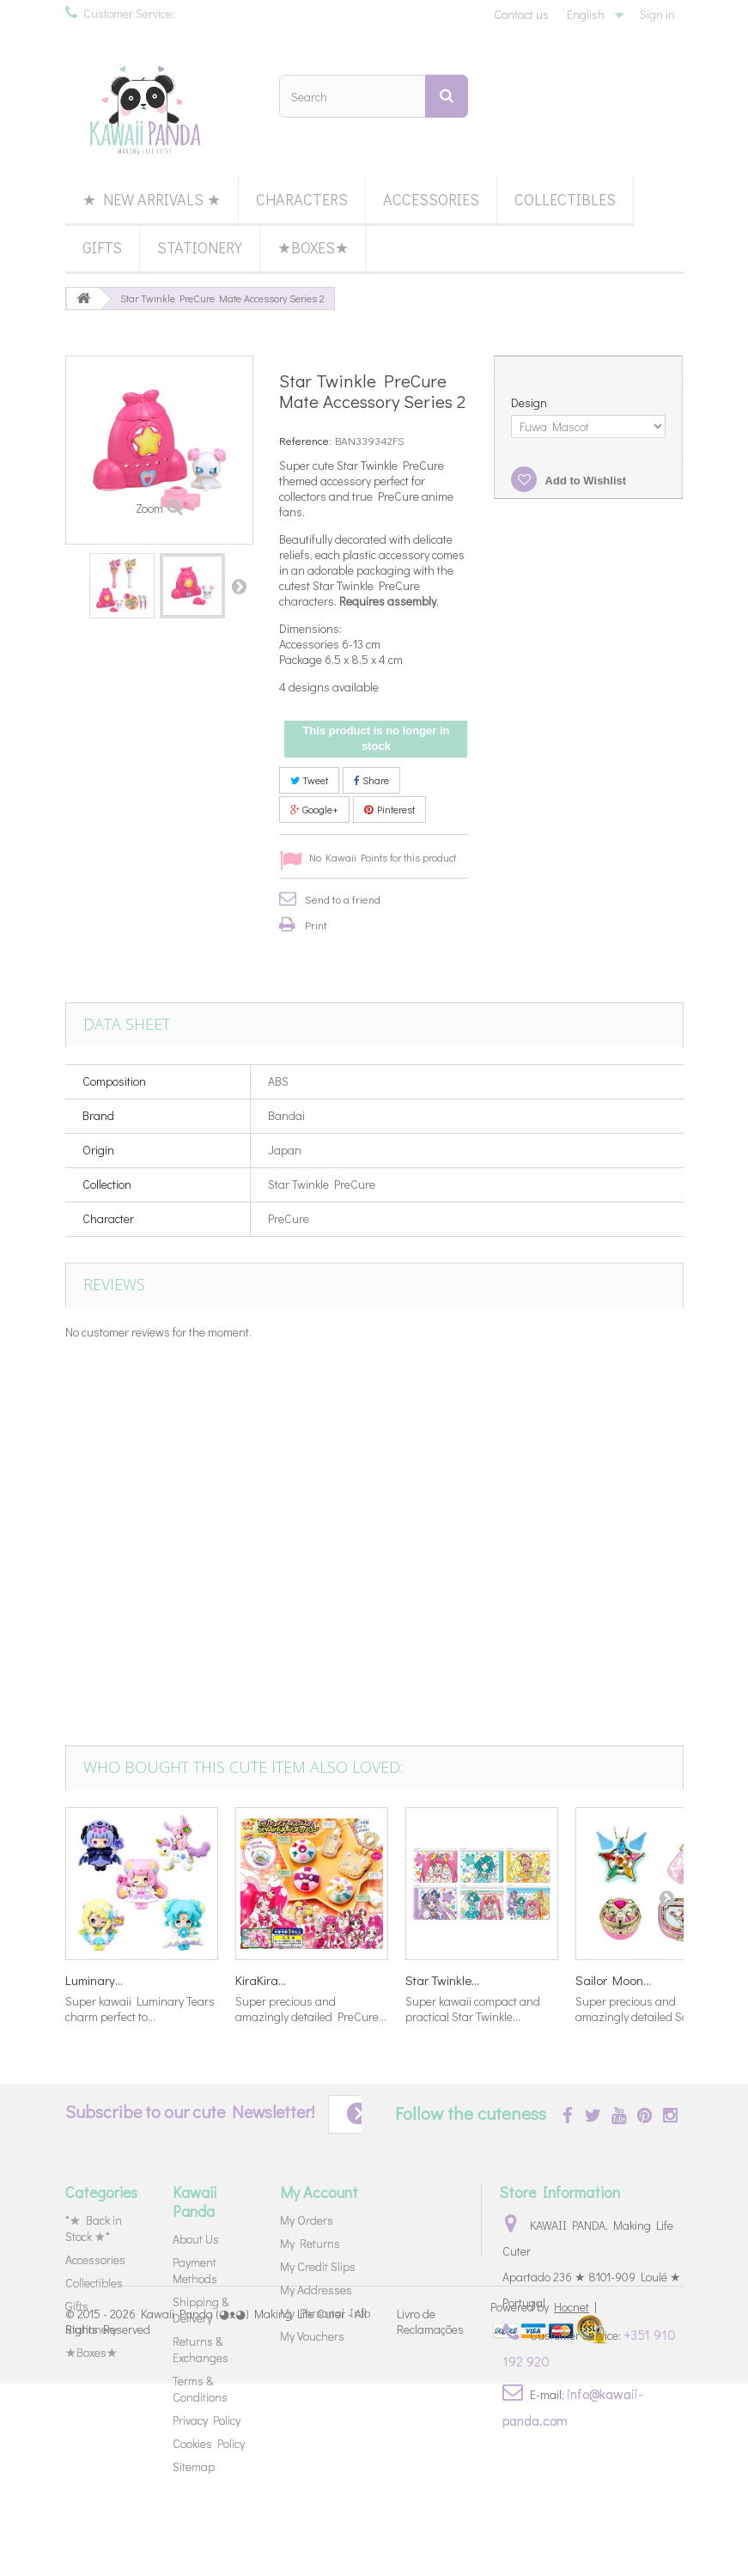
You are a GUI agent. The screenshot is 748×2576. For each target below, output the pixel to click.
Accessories (431, 199)
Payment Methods (195, 2270)
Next (238, 585)
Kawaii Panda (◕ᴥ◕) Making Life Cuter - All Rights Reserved (216, 2514)
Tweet (309, 780)
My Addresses (316, 2289)
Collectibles (565, 199)
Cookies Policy (209, 2443)
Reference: (305, 440)
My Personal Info (325, 2313)
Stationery (199, 247)
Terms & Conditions (200, 2388)
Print (316, 924)
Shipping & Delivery (200, 2309)
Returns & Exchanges (200, 2349)
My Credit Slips (318, 2266)
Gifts (102, 247)
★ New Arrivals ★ (151, 199)
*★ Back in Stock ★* (93, 2228)
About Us (196, 2239)
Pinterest (389, 809)
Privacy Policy (206, 2420)
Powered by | (543, 2499)
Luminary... (94, 1979)
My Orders (306, 2220)
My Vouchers (312, 2336)
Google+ (314, 809)
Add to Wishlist (584, 480)
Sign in (657, 14)
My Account (319, 2192)
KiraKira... (260, 1979)
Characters (302, 199)
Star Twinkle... (442, 1979)
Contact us (521, 14)
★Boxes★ (313, 247)
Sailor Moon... (613, 1979)
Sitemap (194, 2466)
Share (371, 780)
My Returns (310, 2243)
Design (530, 403)
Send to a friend (342, 899)
